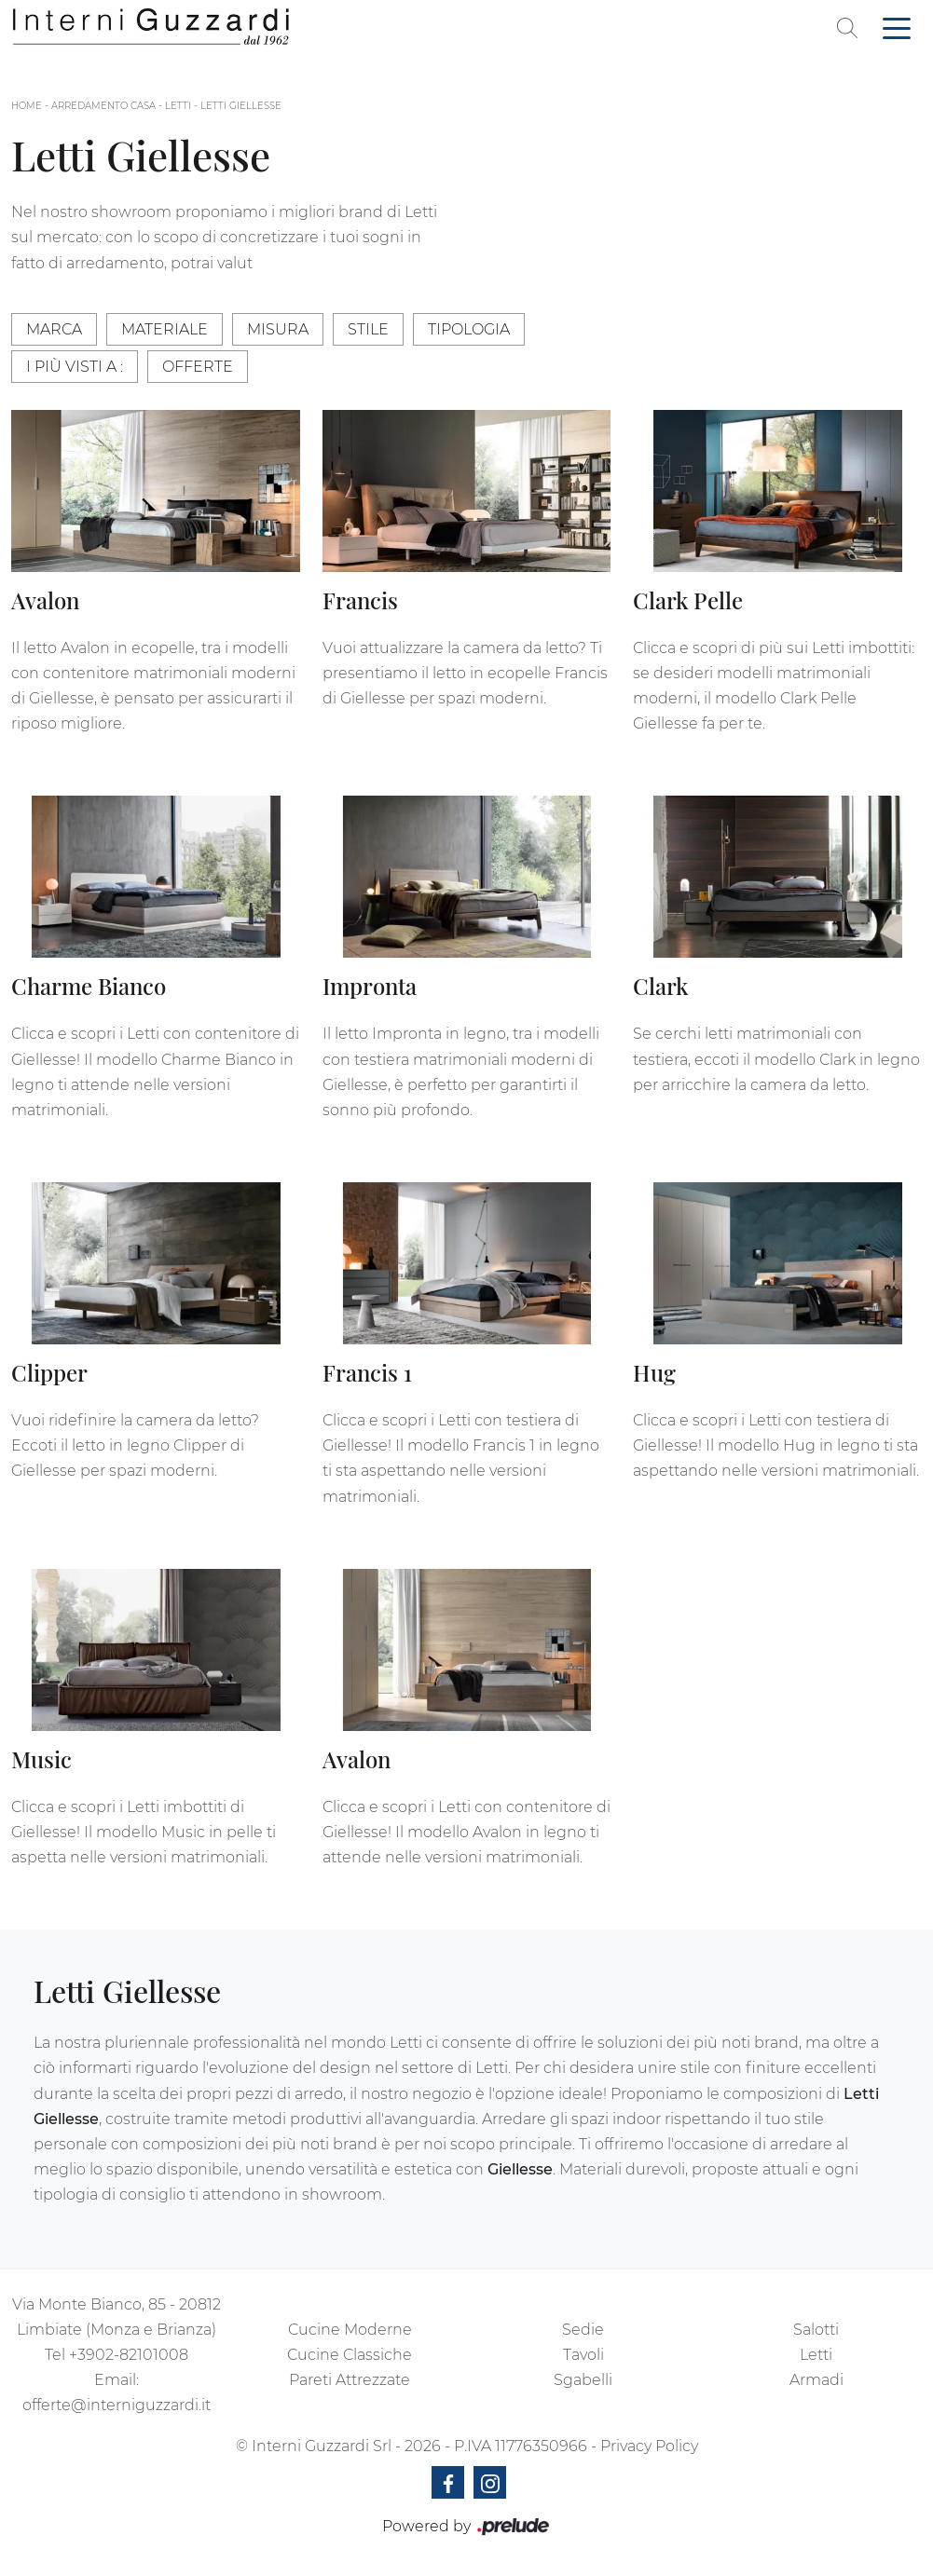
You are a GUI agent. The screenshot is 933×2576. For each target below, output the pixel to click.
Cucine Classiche (349, 2355)
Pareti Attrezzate (349, 2380)
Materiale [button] (164, 329)
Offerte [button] (197, 366)
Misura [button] (278, 329)
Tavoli (583, 2355)
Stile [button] (368, 329)
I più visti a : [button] (74, 366)
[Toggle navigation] (896, 27)
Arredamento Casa (103, 106)
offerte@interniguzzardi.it (116, 2405)
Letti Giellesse (240, 106)
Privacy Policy (649, 2446)
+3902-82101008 (128, 2355)
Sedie (583, 2329)
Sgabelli (583, 2380)
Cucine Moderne (350, 2329)
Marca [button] (54, 329)
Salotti (816, 2329)
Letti (178, 106)
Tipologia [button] (469, 329)
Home (26, 106)
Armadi (816, 2380)
